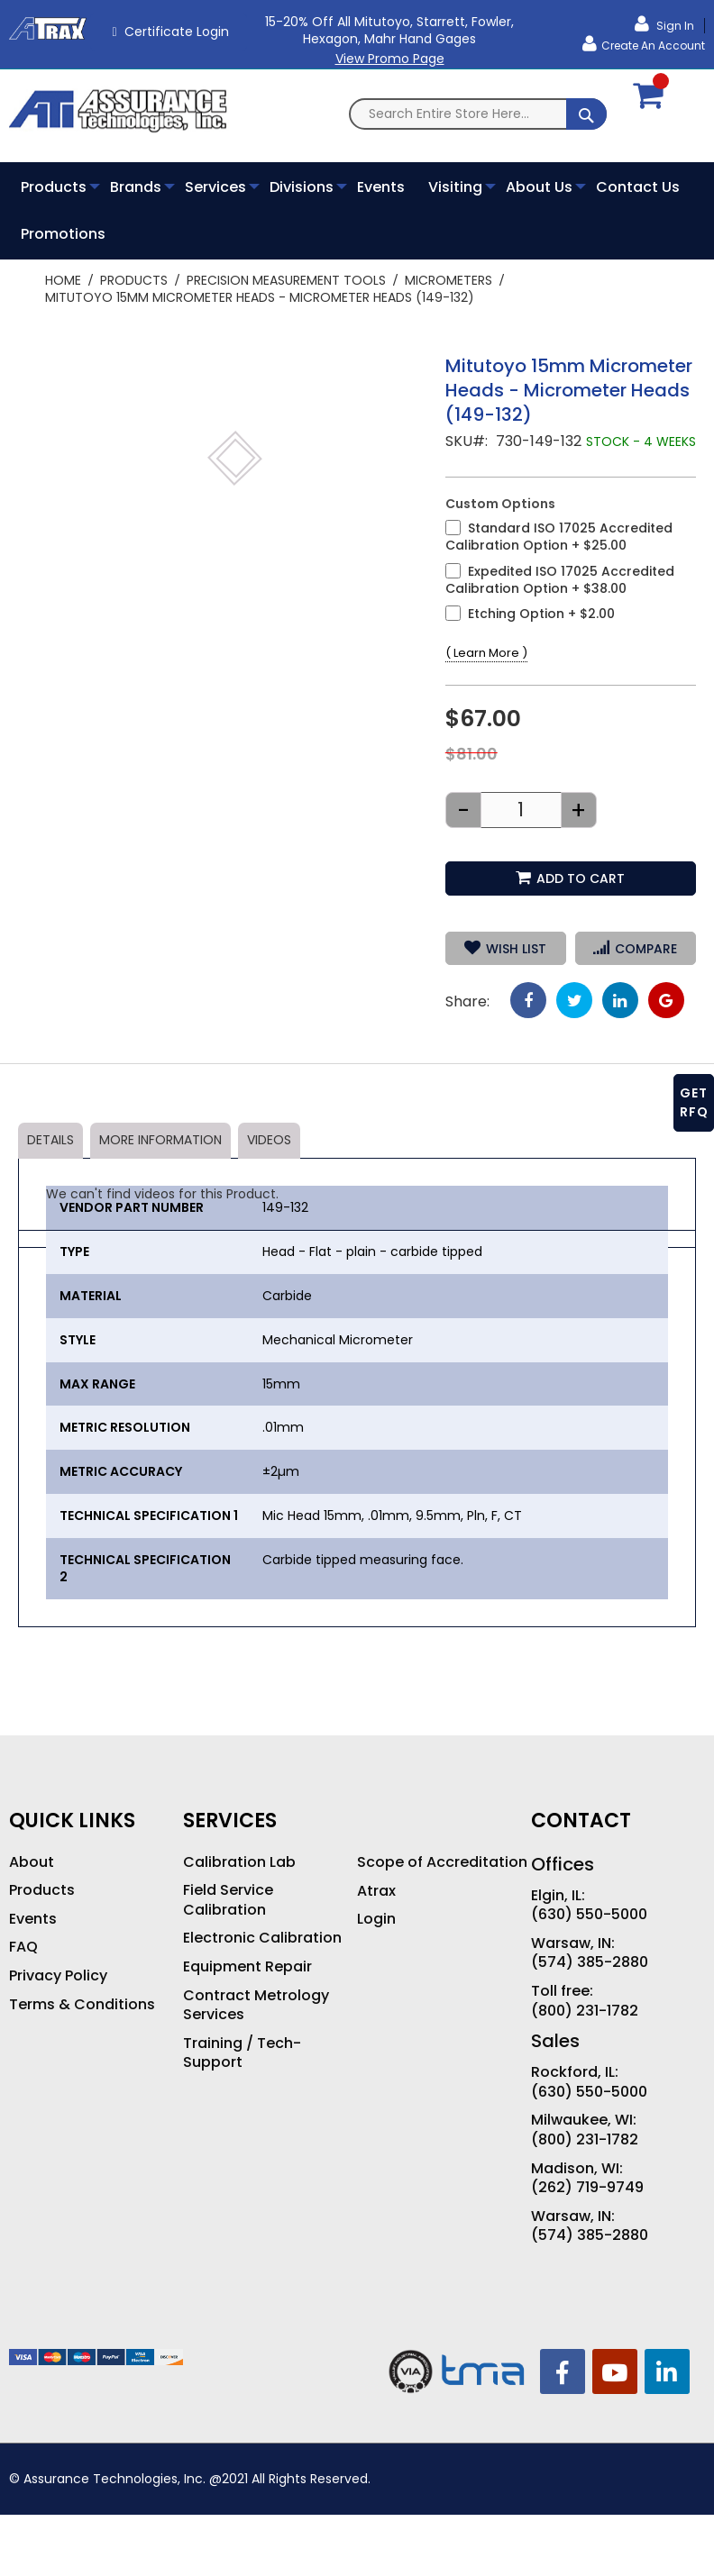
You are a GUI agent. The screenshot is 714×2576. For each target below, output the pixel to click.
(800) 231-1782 (584, 2011)
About (31, 1862)
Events (33, 1919)
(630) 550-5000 (589, 1915)
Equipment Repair (247, 1967)
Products (134, 280)
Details (50, 1140)
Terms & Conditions (82, 2005)
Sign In (674, 25)
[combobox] (478, 114)
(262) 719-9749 (587, 2188)
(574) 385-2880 (589, 1962)
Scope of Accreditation (442, 1862)
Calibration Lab (239, 1862)
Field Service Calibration (228, 1899)
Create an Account (653, 45)
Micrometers (448, 280)
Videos (269, 1140)
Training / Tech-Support (242, 2053)
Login (376, 1919)
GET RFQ (694, 1102)
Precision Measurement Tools (286, 280)
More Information (160, 1140)
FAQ (23, 1947)
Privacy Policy (58, 1976)
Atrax (376, 1891)
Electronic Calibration (262, 1938)
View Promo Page (389, 59)
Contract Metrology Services (256, 2005)
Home (63, 280)
